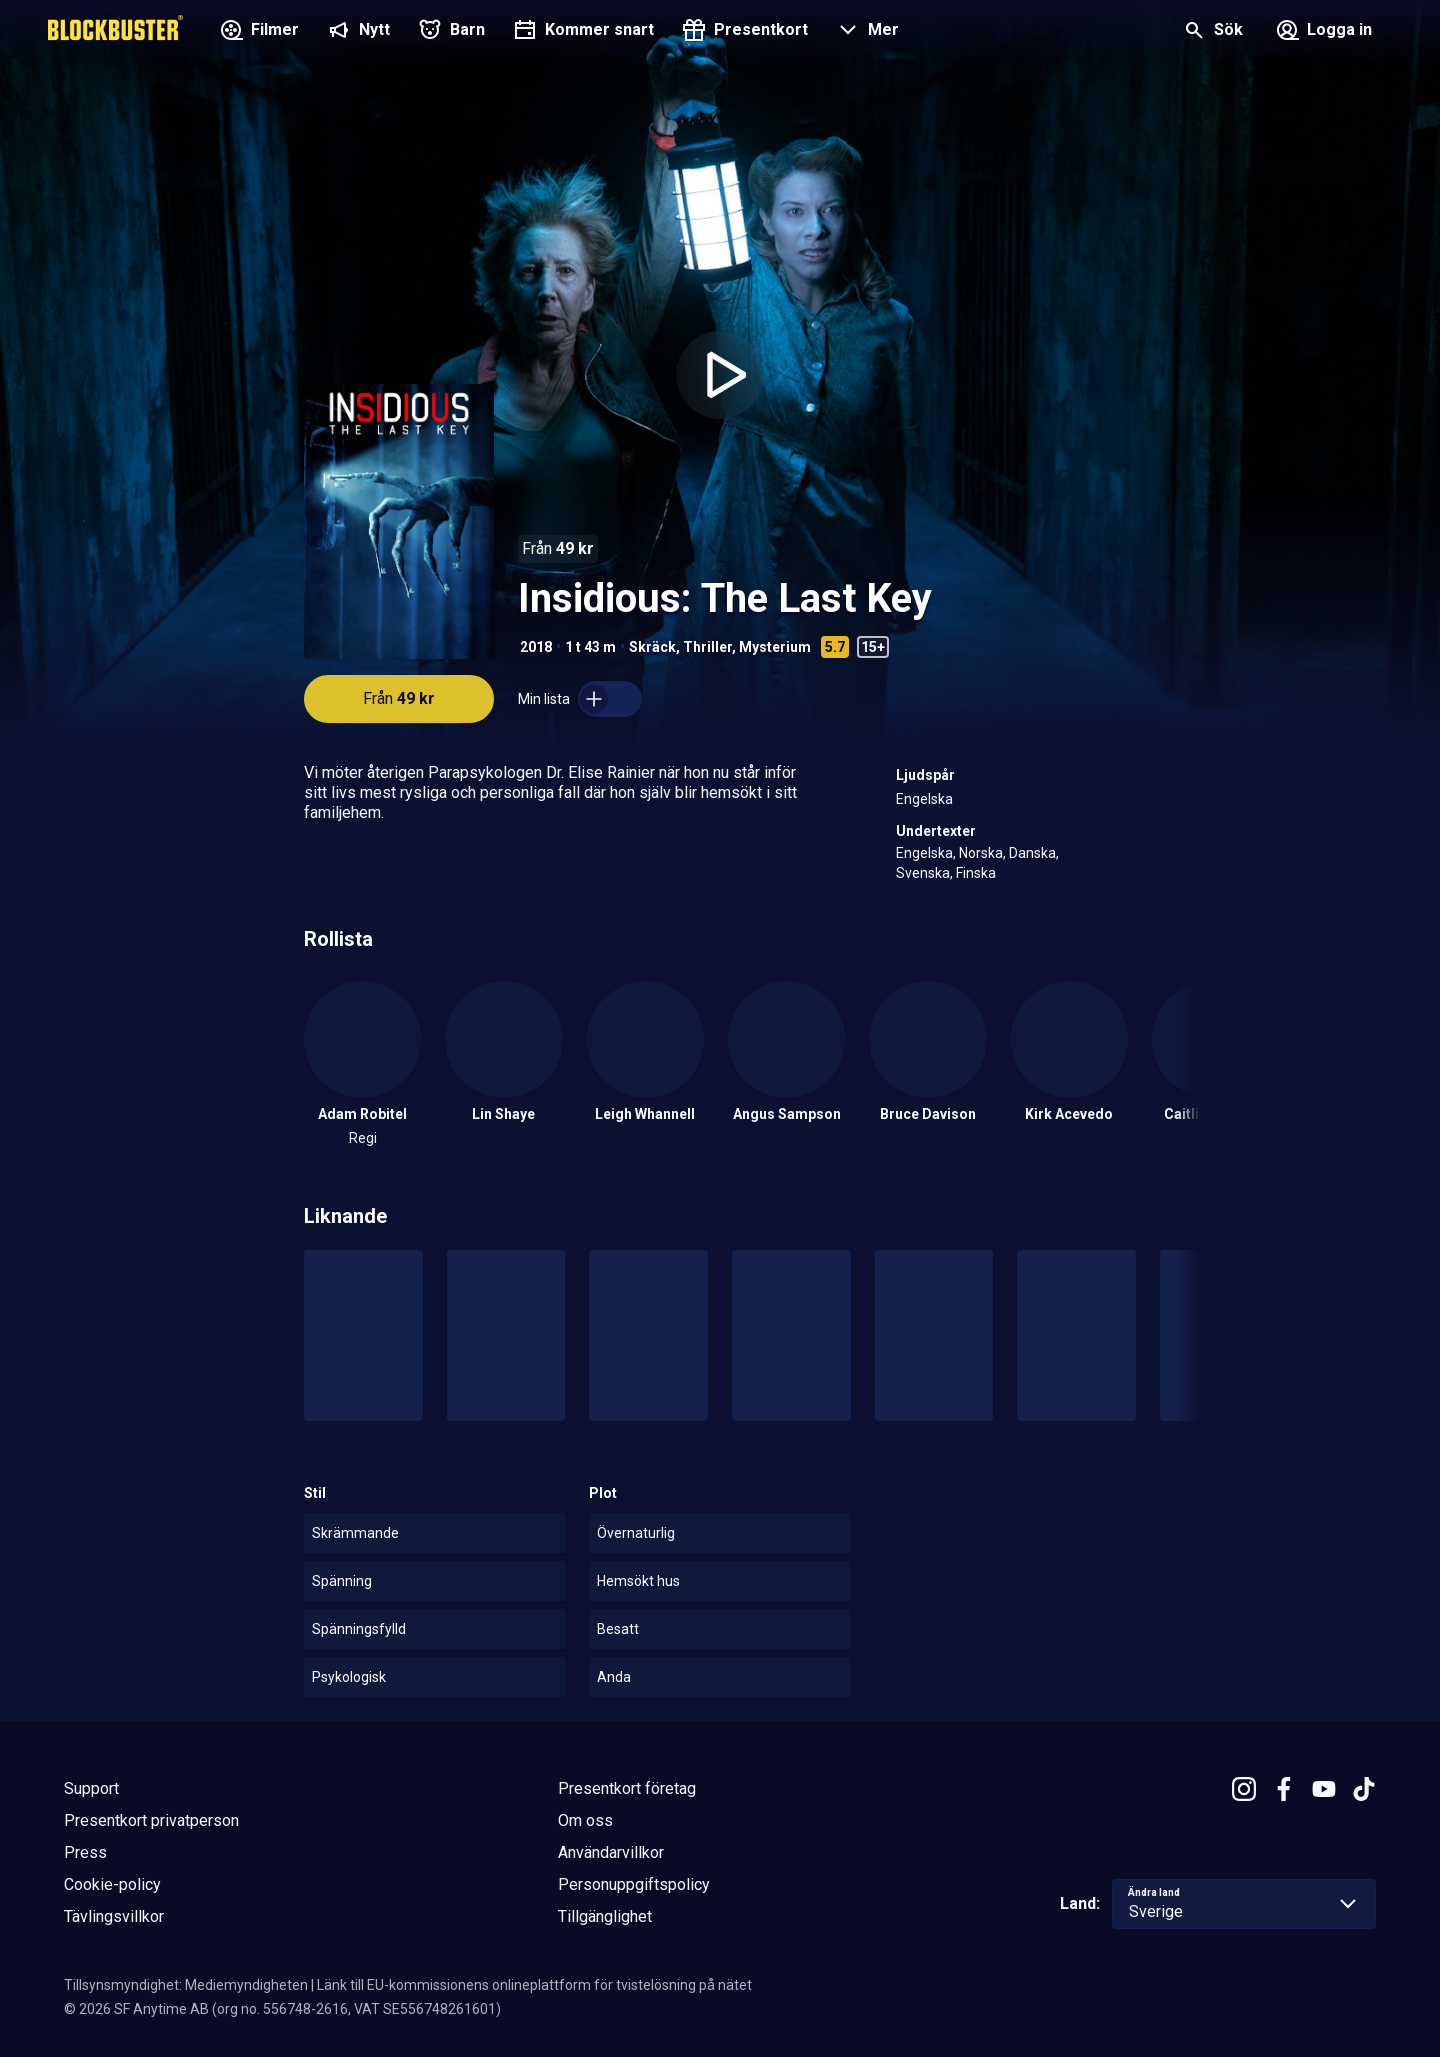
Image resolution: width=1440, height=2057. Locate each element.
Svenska (923, 873)
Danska (1032, 853)
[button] (865, 32)
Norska (981, 853)
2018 (536, 647)
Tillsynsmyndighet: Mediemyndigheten (186, 1985)
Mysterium (775, 647)
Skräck (652, 647)
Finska (976, 873)
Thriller (707, 647)
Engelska (924, 799)
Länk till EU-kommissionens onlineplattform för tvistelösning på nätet (534, 1985)
